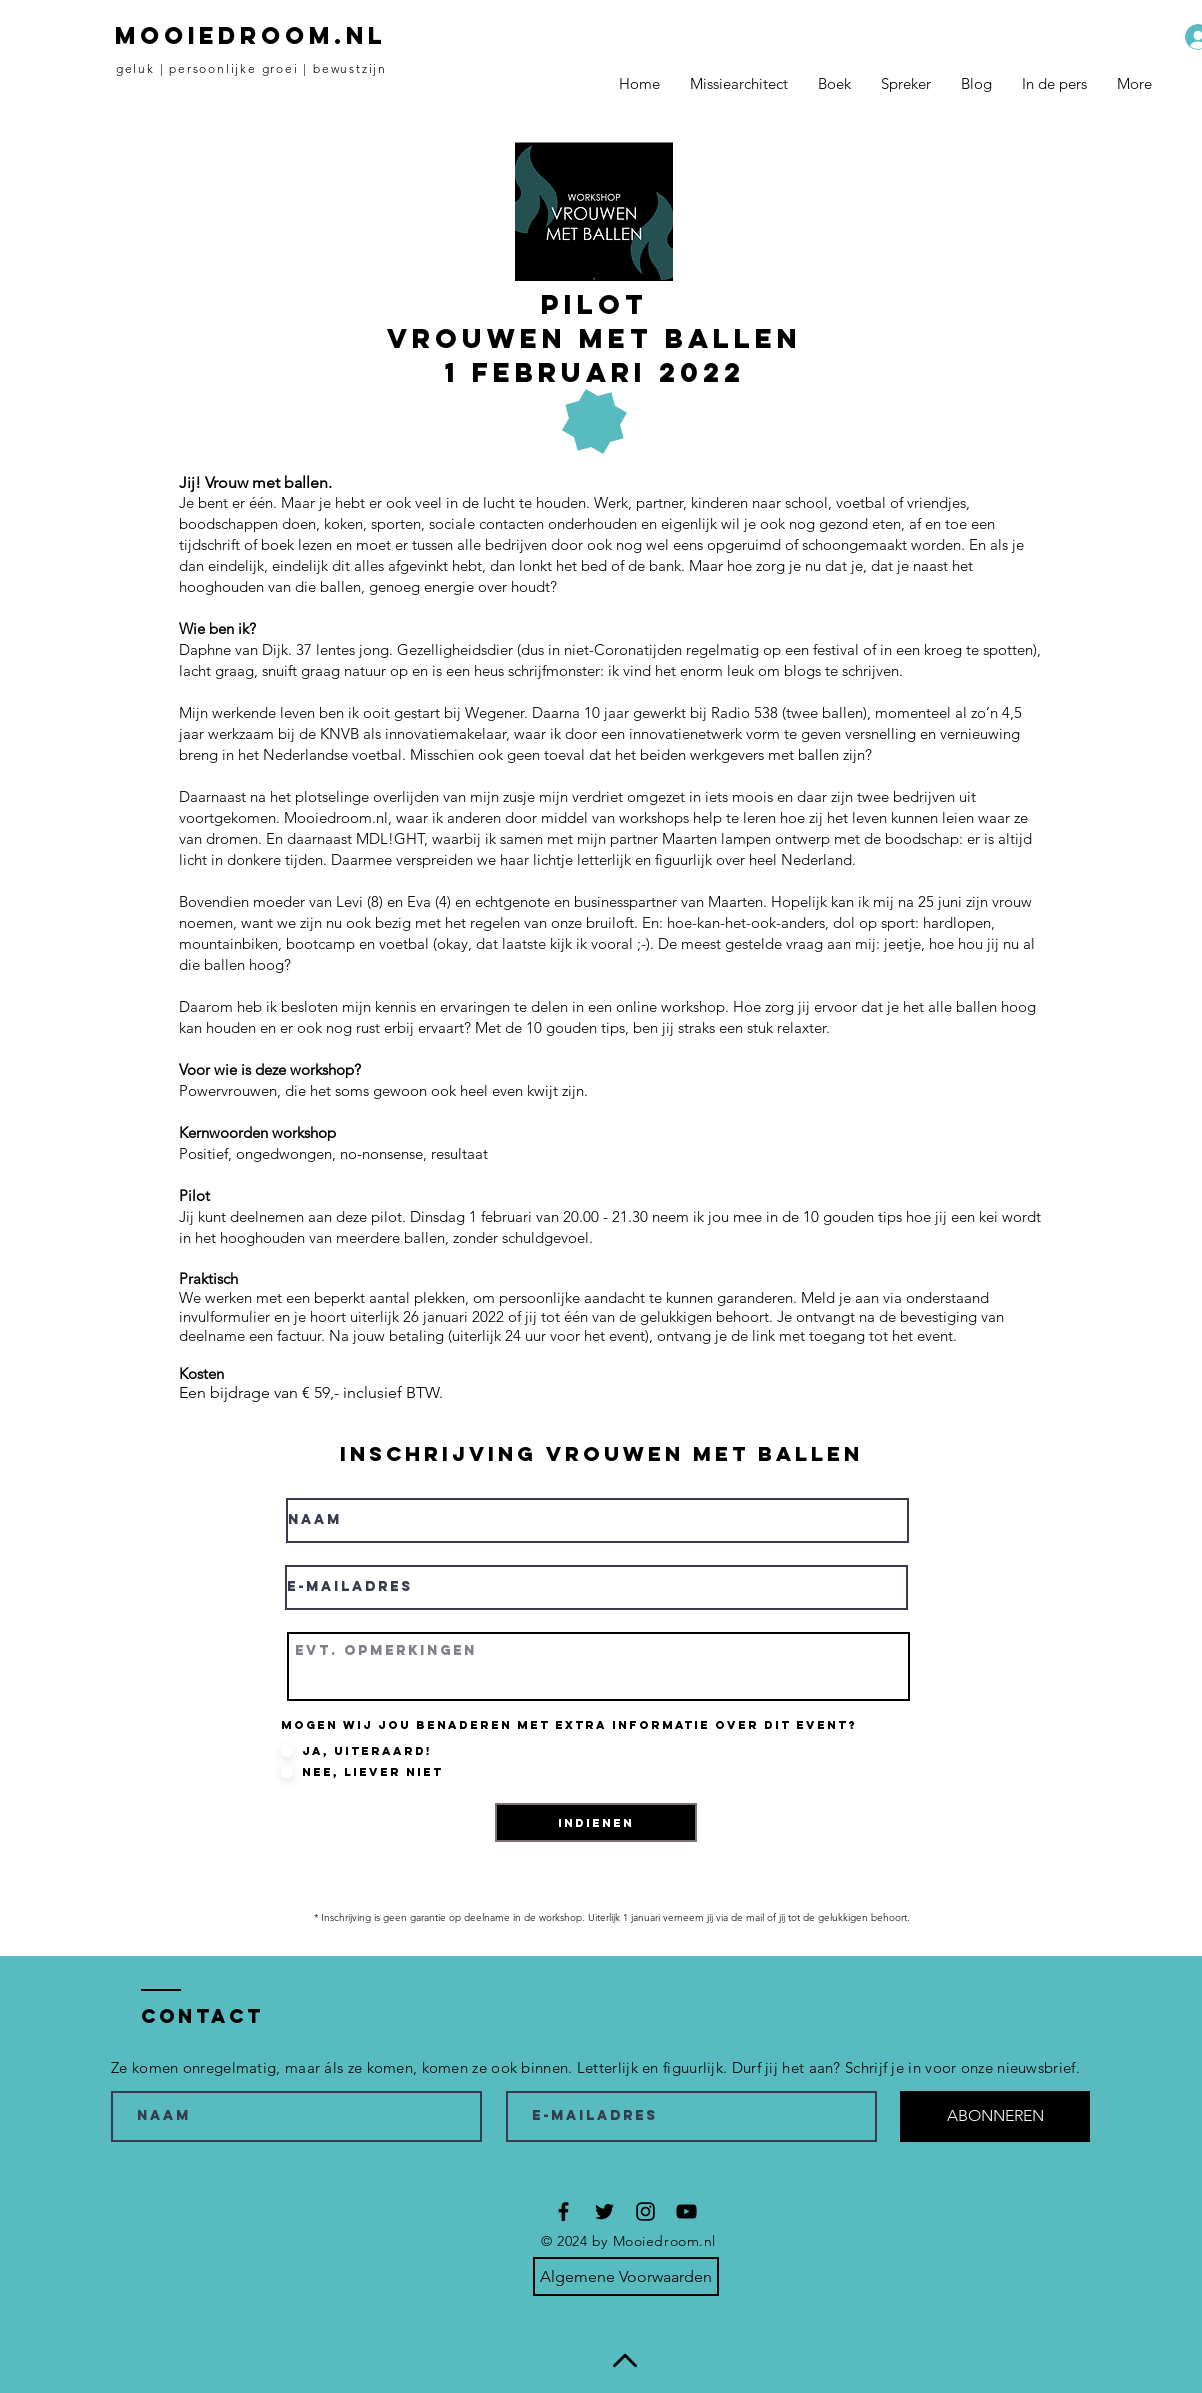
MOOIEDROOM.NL (250, 35)
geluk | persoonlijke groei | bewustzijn (251, 68)
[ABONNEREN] (995, 2116)
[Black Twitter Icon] (604, 2211)
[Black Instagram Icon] (645, 2211)
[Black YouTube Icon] (686, 2211)
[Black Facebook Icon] (563, 2211)
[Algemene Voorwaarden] (626, 2276)
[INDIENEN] (596, 1822)
